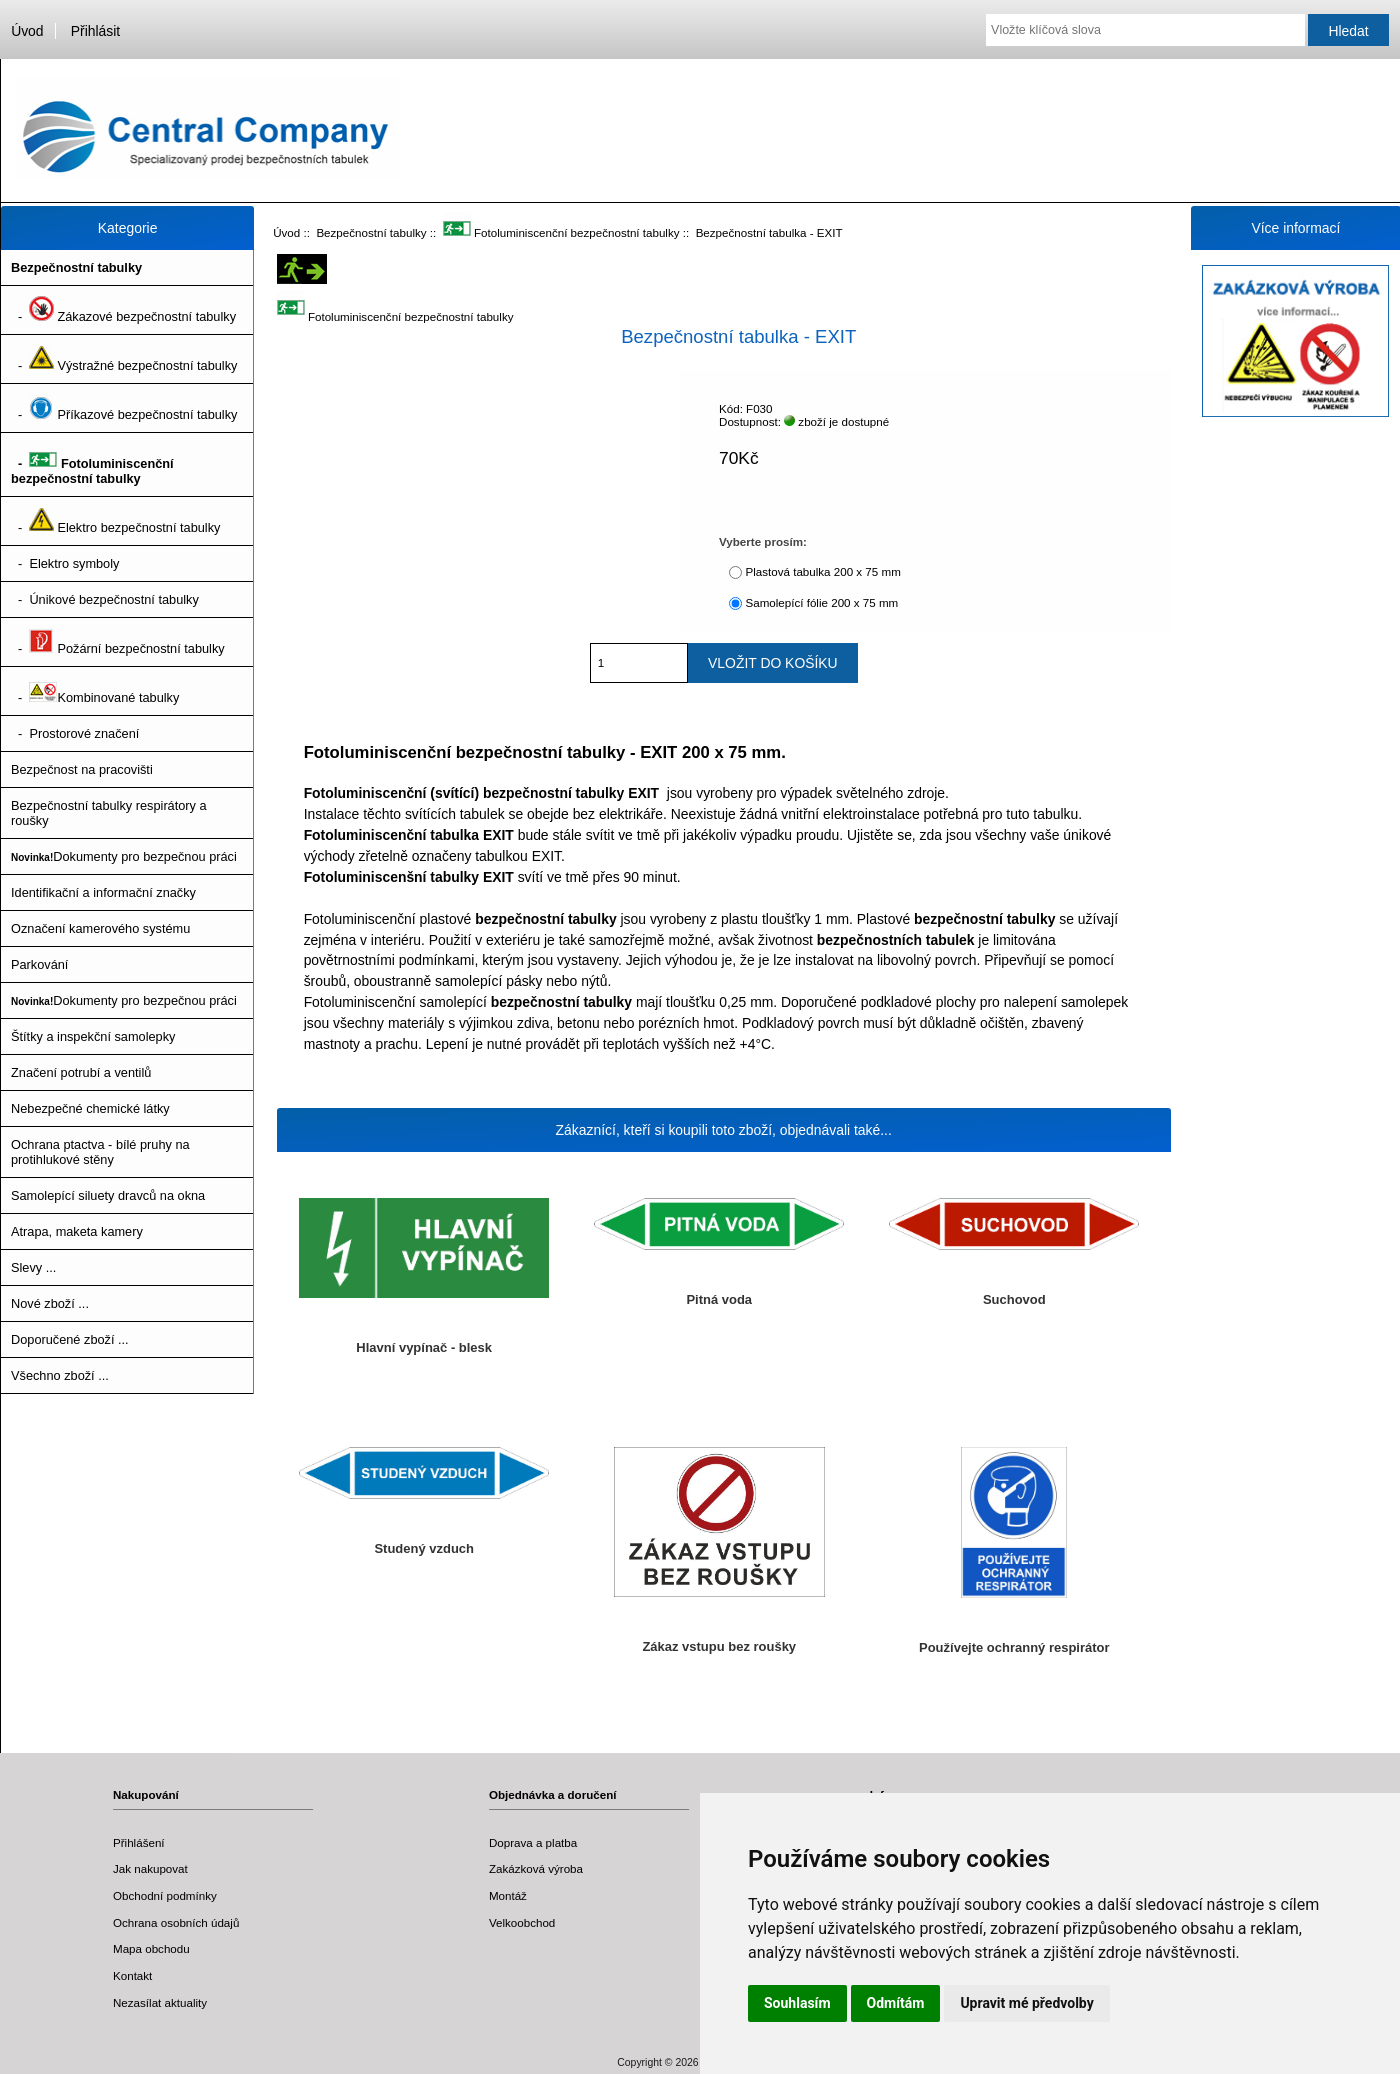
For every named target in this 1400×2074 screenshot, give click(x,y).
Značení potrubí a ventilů (81, 1072)
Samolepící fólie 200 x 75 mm (821, 602)
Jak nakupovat (150, 1868)
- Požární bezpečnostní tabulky (118, 642)
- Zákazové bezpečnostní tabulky (123, 310)
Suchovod (1014, 1299)
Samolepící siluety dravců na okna (108, 1195)
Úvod (27, 31)
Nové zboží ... (50, 1303)
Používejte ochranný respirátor (1014, 1647)
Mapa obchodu (151, 1948)
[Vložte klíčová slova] (1145, 30)
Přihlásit (95, 31)
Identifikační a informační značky (103, 892)
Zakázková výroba (536, 1868)
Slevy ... (33, 1267)
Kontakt (132, 1975)
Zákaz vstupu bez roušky (719, 1646)
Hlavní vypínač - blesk (424, 1347)
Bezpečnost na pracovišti (82, 769)
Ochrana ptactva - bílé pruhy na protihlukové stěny (100, 1152)
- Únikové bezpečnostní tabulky (105, 599)
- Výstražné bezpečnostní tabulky (124, 359)
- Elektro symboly (65, 563)
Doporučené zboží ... (70, 1339)
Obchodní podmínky (165, 1895)
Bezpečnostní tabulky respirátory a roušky (109, 813)
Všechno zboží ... (60, 1375)
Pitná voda (719, 1299)
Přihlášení (139, 1842)
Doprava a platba (533, 1842)
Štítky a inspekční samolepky (93, 1036)
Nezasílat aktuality (160, 2002)
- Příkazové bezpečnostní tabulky (124, 408)
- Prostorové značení (75, 733)
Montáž (508, 1895)
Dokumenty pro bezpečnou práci (124, 856)
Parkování (39, 964)
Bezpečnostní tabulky (371, 232)
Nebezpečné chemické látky (90, 1108)
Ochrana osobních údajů (176, 1922)
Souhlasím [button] (797, 2003)
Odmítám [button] (896, 2003)
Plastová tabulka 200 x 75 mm (822, 571)
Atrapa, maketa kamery (77, 1231)
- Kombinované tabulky (95, 691)
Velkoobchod (522, 1922)
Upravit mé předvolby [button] (1026, 2003)
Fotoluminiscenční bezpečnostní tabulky (561, 232)
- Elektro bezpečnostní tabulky (115, 521)
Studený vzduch (424, 1548)
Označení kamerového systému (100, 928)
